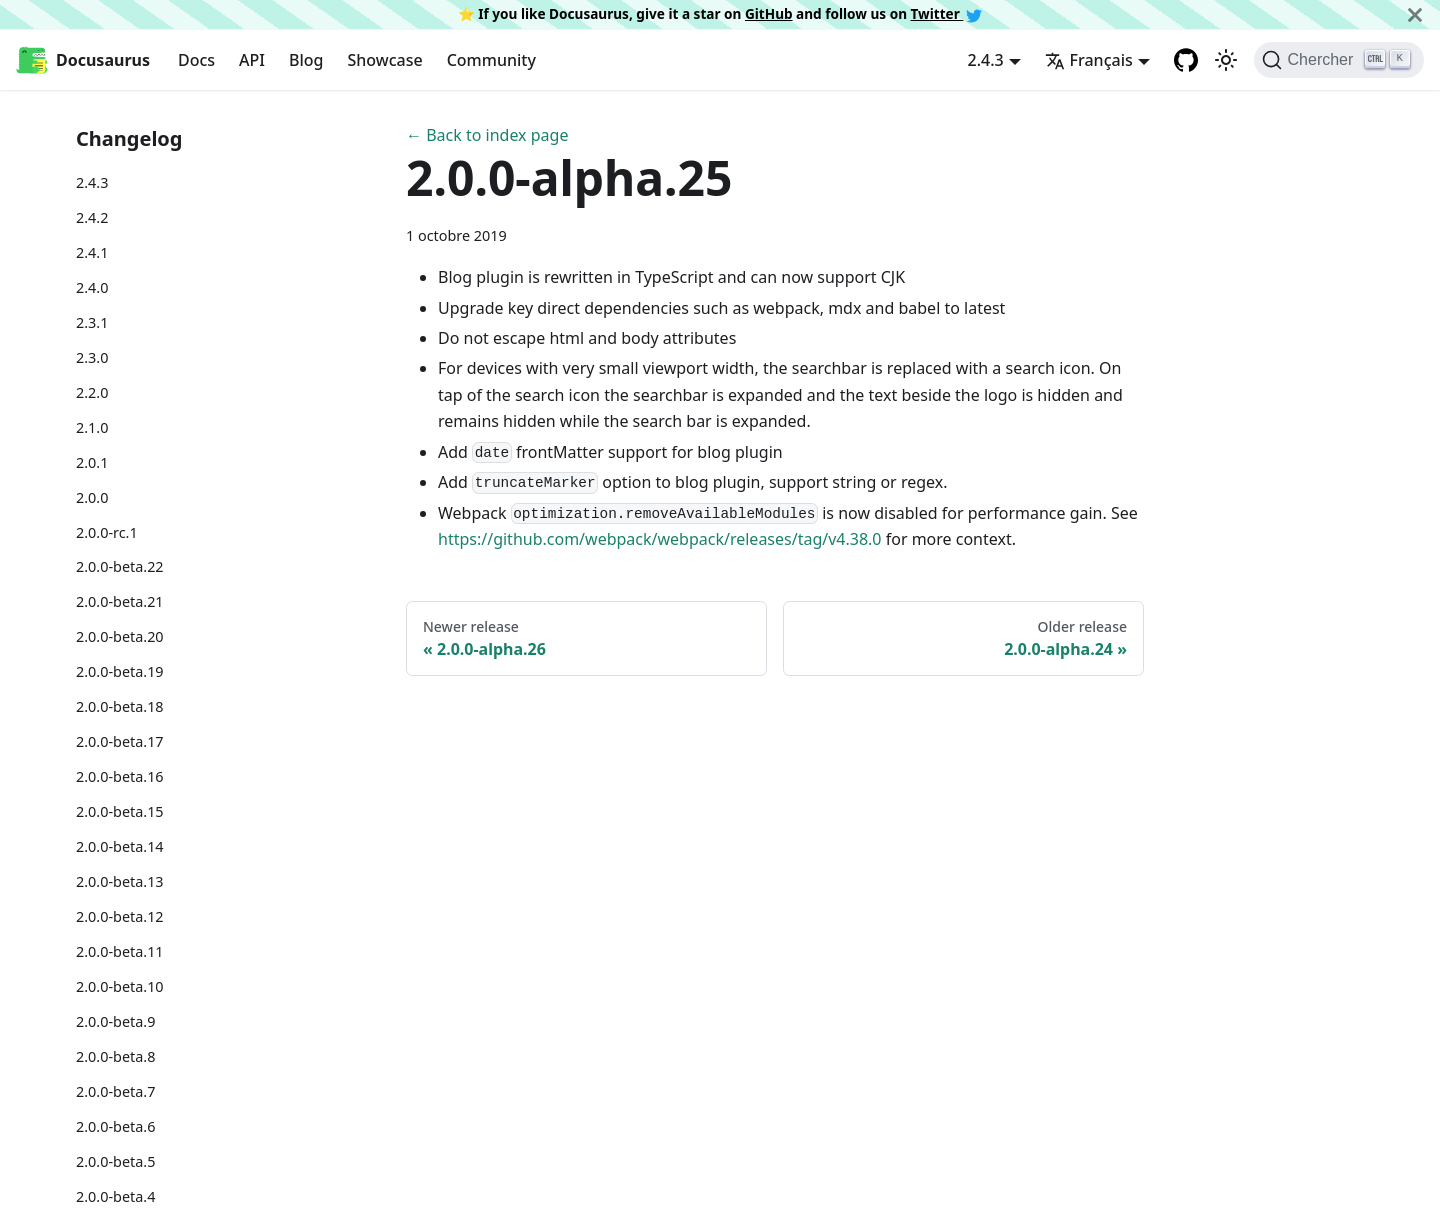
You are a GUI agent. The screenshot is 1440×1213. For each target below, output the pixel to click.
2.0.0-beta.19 (120, 671)
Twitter (947, 13)
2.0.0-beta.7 (115, 1091)
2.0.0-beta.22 (120, 566)
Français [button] (1089, 60)
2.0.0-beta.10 (120, 986)
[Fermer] (1415, 14)
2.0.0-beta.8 (115, 1056)
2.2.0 (92, 392)
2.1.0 (92, 427)
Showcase (384, 60)
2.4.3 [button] (986, 60)
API (252, 60)
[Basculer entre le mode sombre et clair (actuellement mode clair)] (1226, 60)
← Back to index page (487, 135)
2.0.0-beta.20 (120, 636)
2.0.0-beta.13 (120, 881)
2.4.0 (92, 287)
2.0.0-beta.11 (120, 951)
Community (491, 60)
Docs (196, 60)
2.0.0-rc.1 (107, 532)
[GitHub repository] (1186, 60)
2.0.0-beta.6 (115, 1126)
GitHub (769, 13)
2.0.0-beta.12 (120, 916)
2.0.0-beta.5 (115, 1161)
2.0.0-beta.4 (115, 1196)
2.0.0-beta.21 (120, 601)
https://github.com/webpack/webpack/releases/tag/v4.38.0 (660, 539)
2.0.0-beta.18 (120, 706)
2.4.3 (92, 182)
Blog (306, 60)
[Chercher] (1339, 60)
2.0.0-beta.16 (120, 776)
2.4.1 (92, 252)
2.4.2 (92, 217)
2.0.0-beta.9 (115, 1021)
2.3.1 (92, 322)
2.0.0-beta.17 (120, 741)
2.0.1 (92, 462)
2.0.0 (92, 497)
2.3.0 (92, 357)
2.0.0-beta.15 (120, 811)
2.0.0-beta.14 (120, 846)
